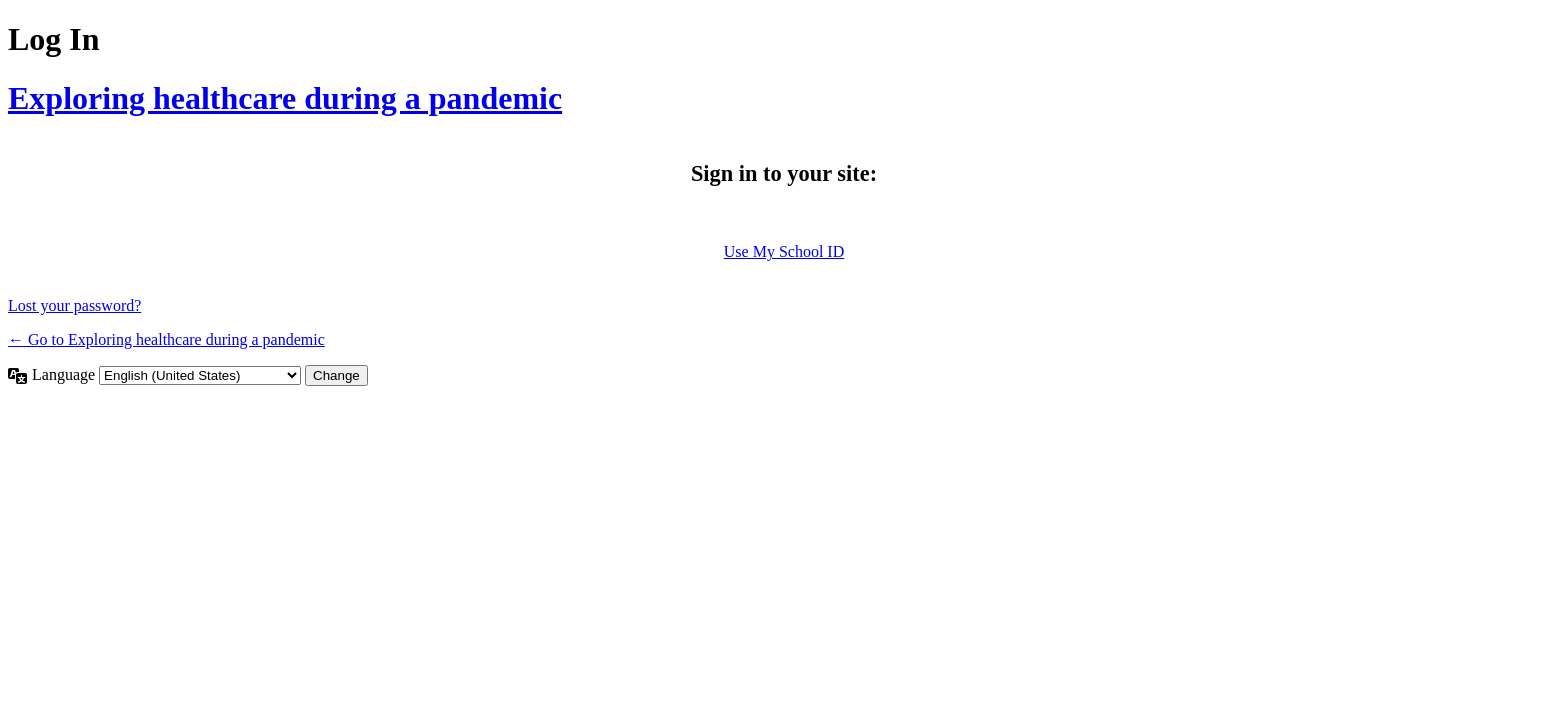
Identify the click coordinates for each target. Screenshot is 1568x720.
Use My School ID (784, 251)
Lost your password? (74, 305)
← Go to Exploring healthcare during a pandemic (166, 339)
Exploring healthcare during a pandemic (285, 98)
